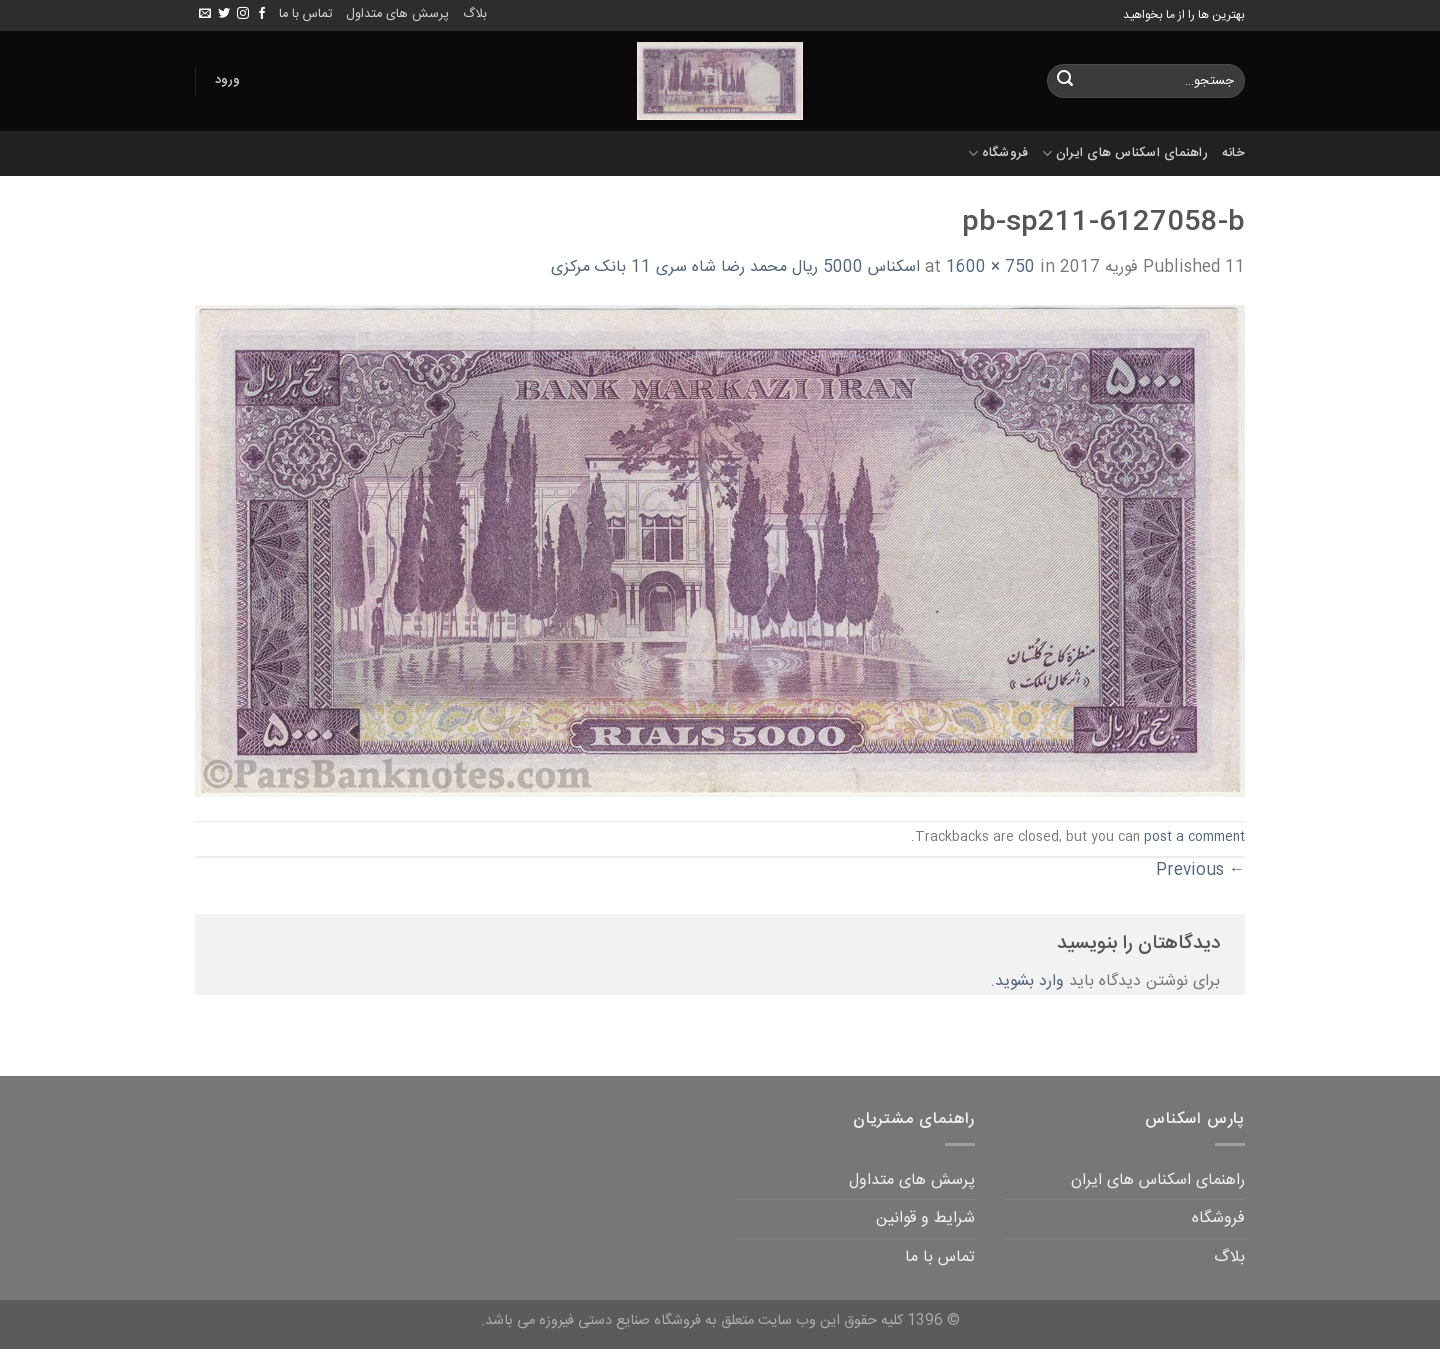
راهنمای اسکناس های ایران (1125, 153)
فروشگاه (998, 153)
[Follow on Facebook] (262, 14)
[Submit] (1065, 81)
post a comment (1194, 837)
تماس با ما (305, 14)
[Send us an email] (205, 14)
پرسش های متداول (397, 14)
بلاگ (475, 14)
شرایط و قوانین (925, 1218)
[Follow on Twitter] (224, 14)
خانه (1233, 153)
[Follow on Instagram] (243, 14)
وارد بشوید (1029, 981)
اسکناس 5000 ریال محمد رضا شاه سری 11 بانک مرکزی (735, 267)
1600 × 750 (990, 267)
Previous (1200, 870)
